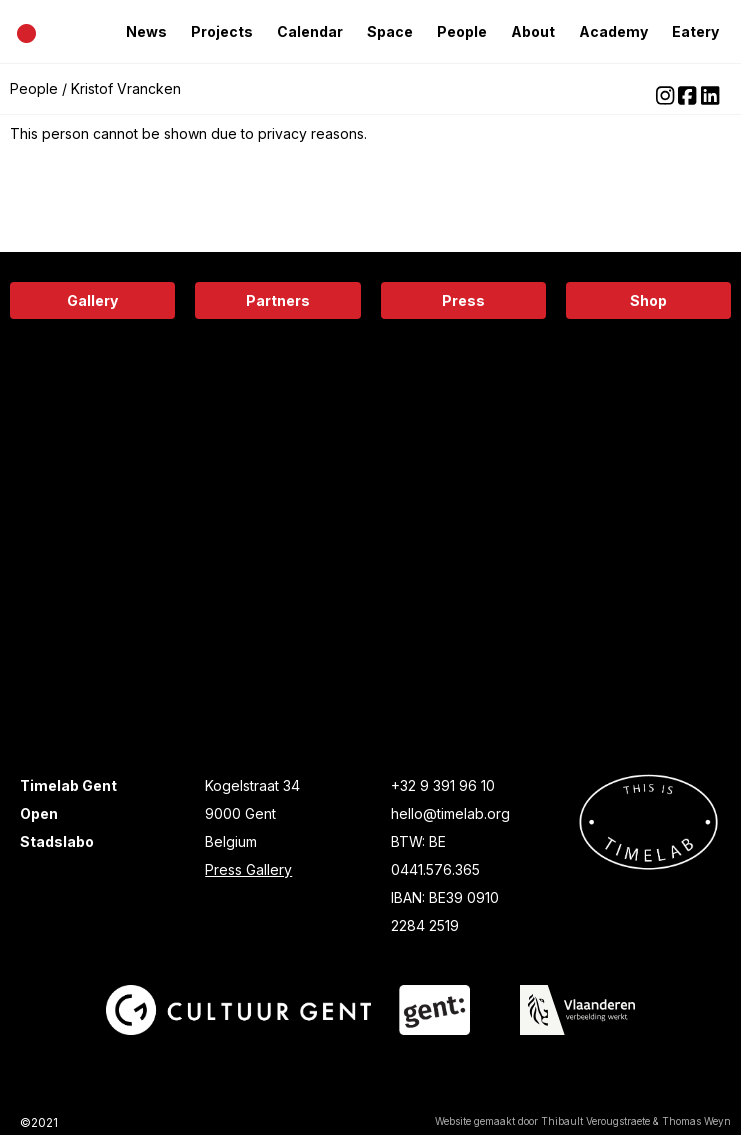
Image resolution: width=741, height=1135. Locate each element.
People (462, 31)
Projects (222, 31)
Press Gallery (248, 869)
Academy (613, 31)
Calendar (310, 31)
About (533, 31)
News (146, 31)
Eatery (695, 31)
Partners (278, 300)
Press (463, 300)
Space (390, 31)
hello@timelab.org (450, 813)
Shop (648, 300)
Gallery (92, 300)
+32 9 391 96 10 (443, 785)
